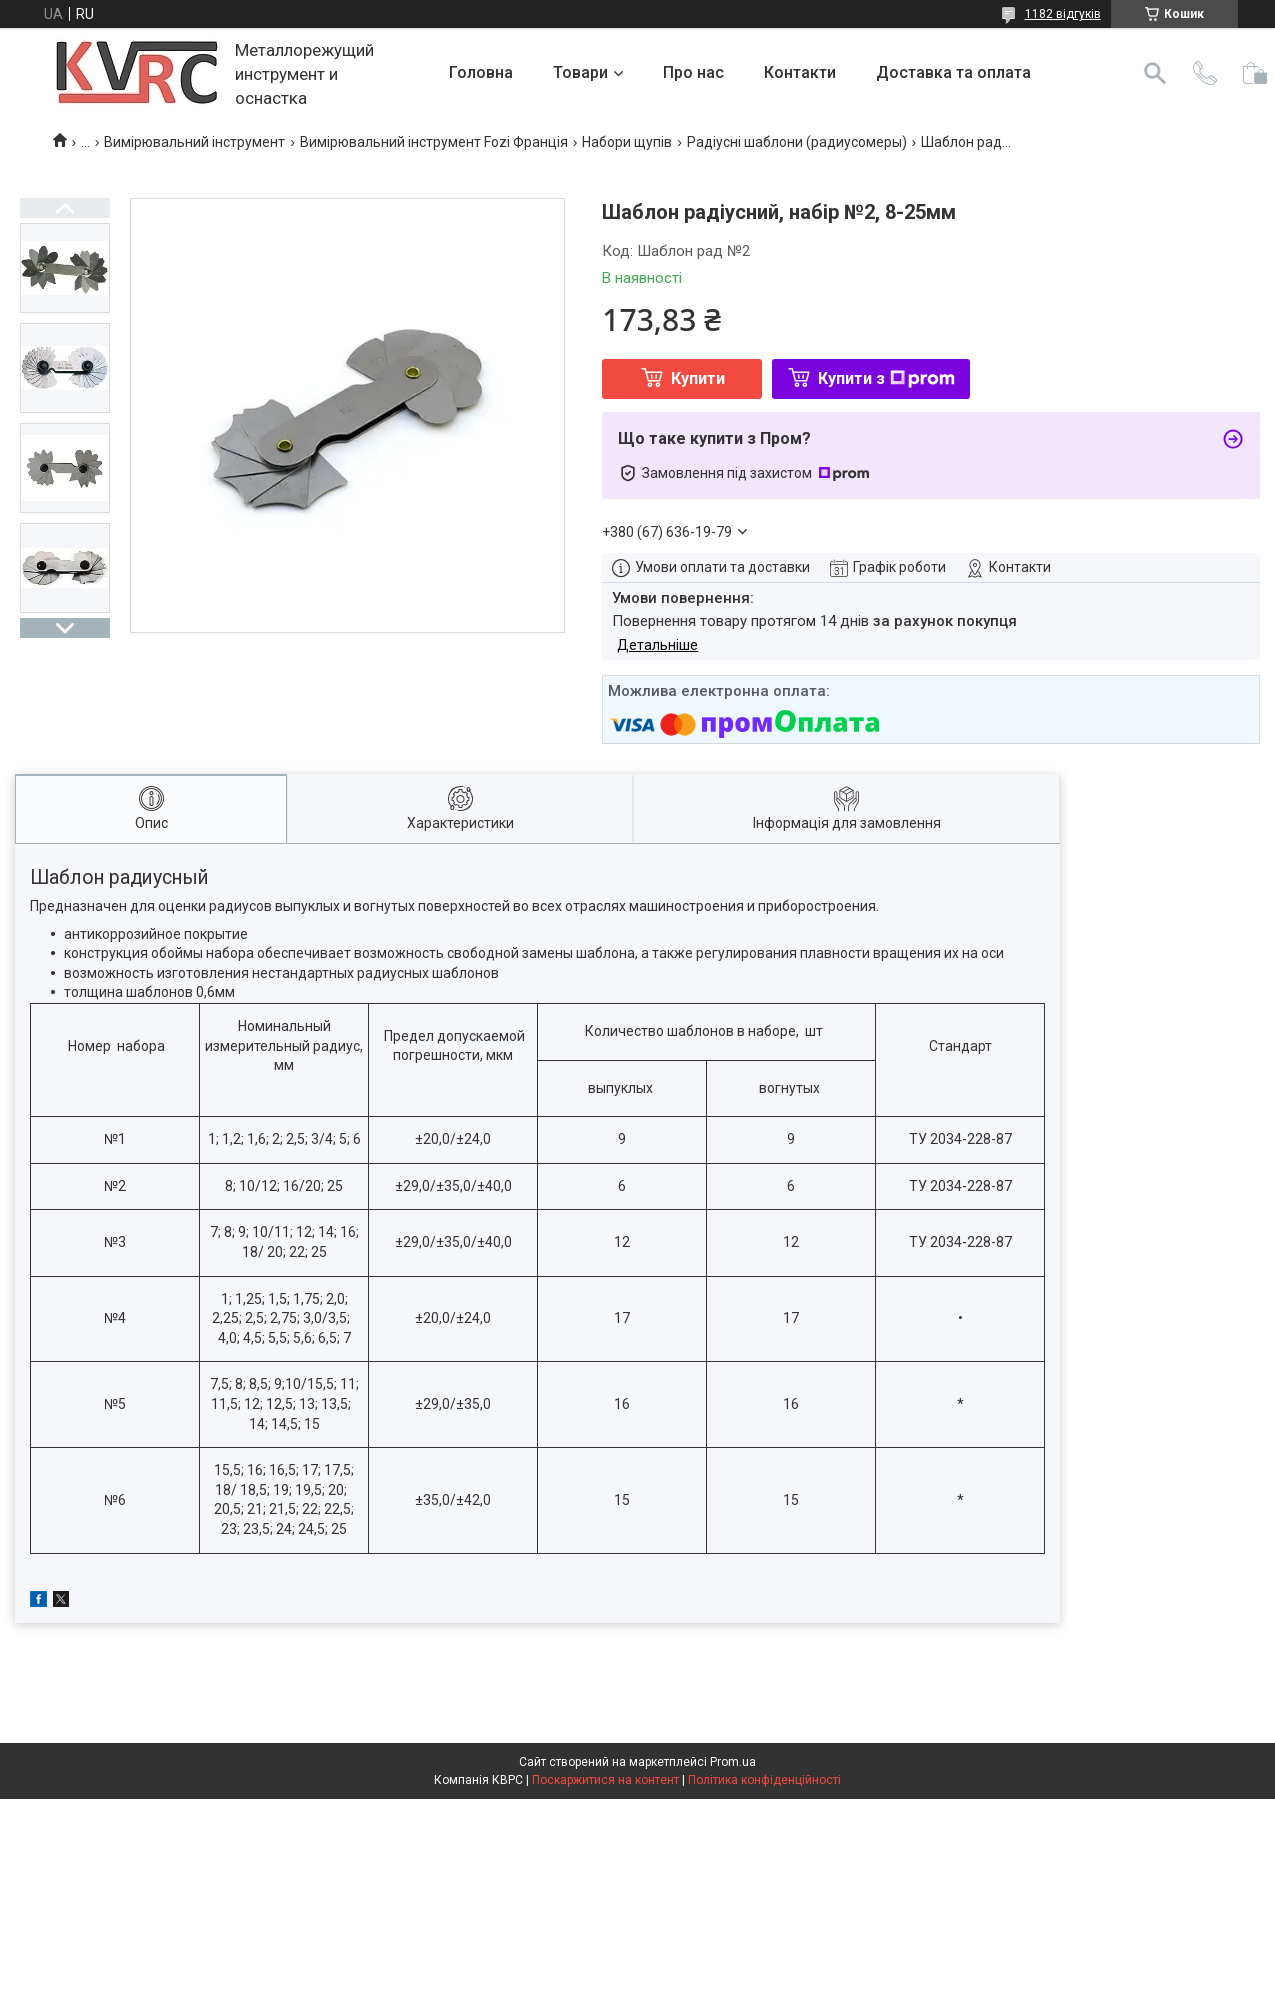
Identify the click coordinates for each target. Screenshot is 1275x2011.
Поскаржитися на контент (605, 1780)
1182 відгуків (1063, 14)
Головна (481, 72)
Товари (580, 72)
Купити (698, 378)
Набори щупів (627, 142)
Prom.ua (733, 1762)
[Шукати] (1155, 73)
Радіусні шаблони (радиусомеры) (797, 142)
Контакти (800, 72)
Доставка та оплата (953, 72)
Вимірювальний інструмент (194, 142)
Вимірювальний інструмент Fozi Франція (434, 142)
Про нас (693, 72)
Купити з (886, 378)
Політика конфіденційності (764, 1780)
